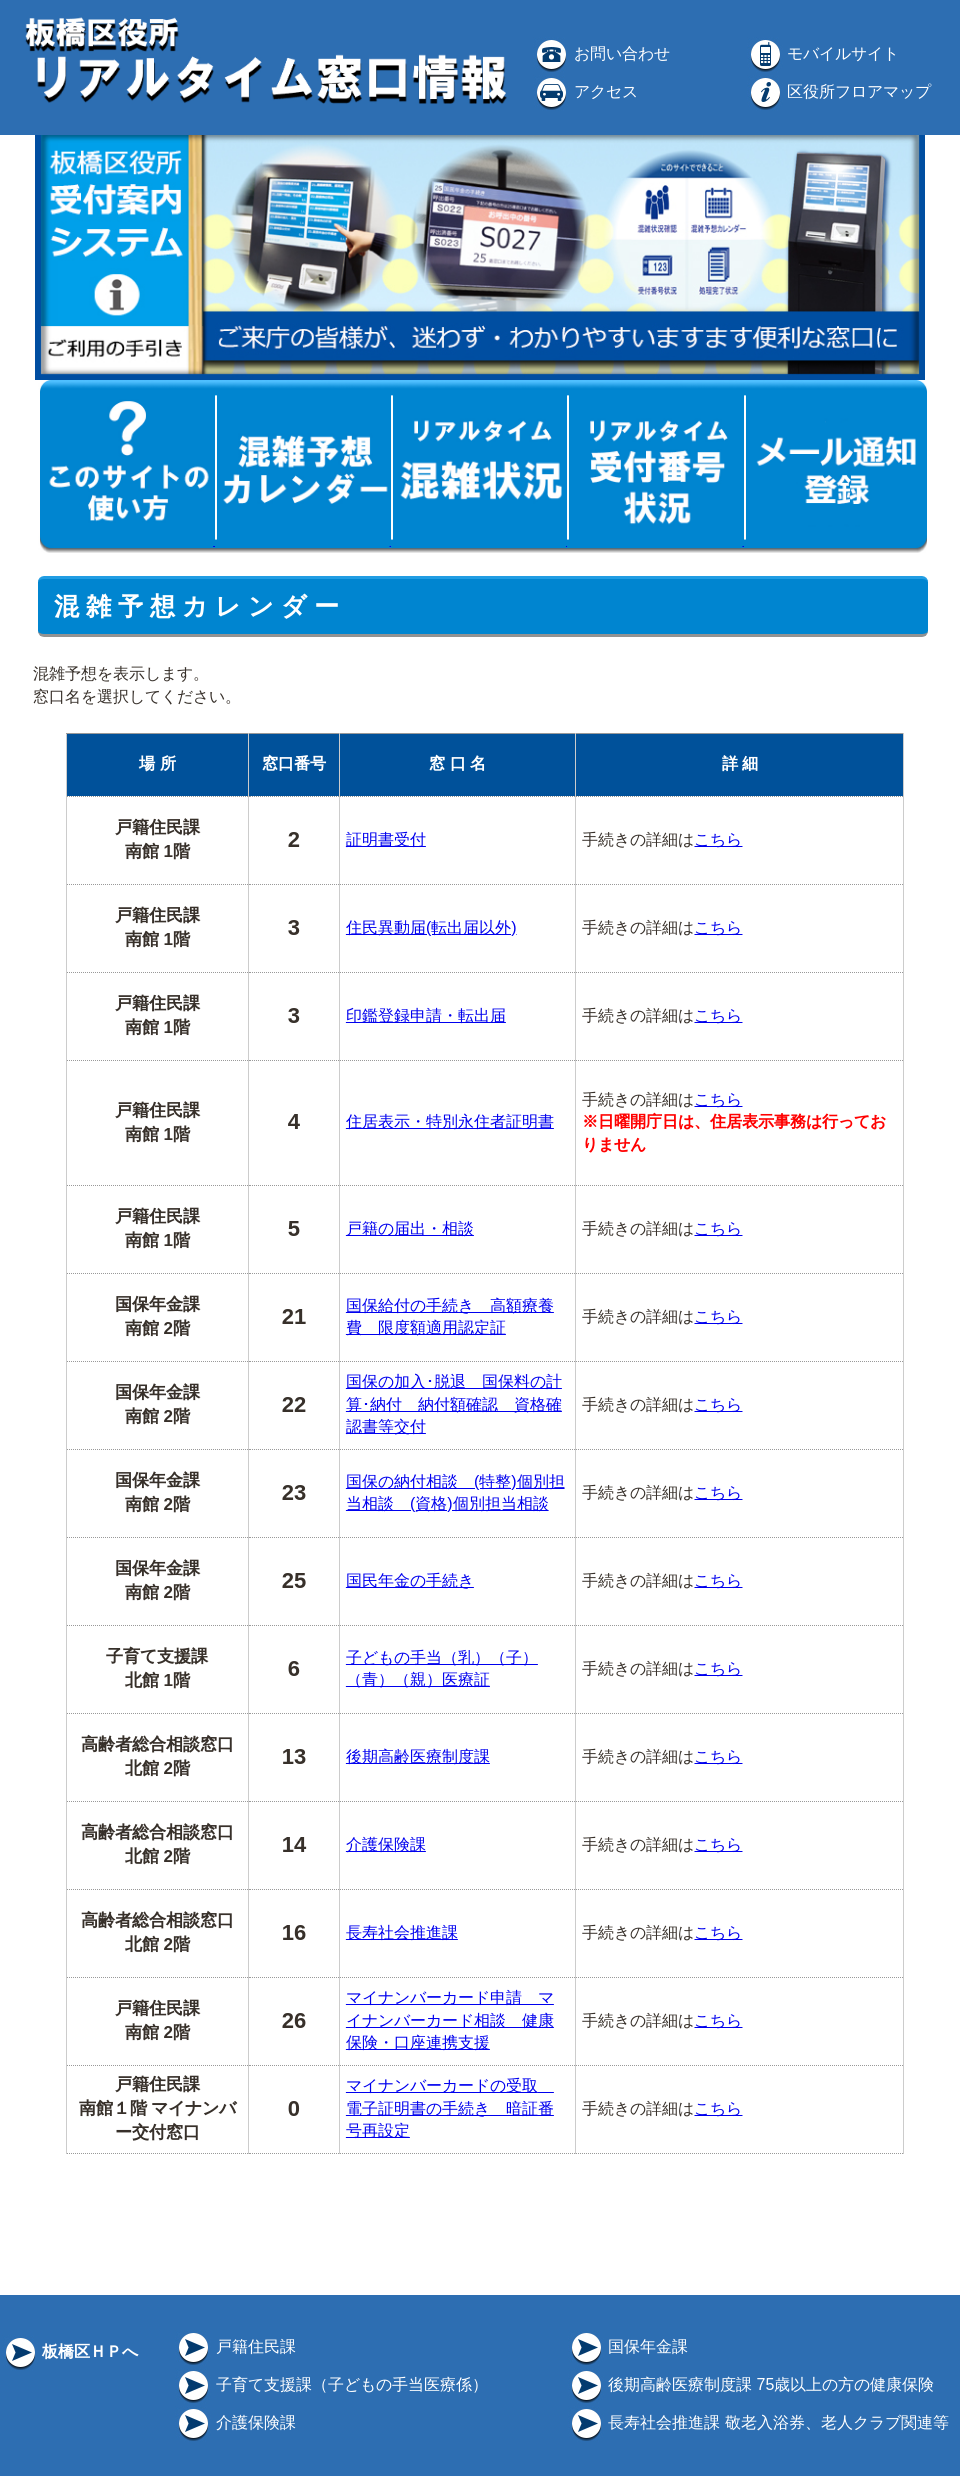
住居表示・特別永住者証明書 (450, 1121)
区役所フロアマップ (839, 91)
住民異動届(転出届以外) (431, 927)
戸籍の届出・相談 (410, 1228)
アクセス (585, 91)
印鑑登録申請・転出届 (426, 1015)
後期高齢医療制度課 (418, 1756)
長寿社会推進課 (402, 1932)
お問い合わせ (601, 53)
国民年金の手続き (410, 1580)
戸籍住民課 (235, 2346)
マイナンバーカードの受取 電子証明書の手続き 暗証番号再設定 (450, 2108)
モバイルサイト (823, 53)
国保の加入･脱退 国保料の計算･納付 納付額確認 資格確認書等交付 (454, 1404)
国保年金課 (628, 2346)
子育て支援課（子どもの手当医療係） (331, 2384)
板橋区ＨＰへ (70, 2351)
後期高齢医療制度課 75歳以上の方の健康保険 (751, 2384)
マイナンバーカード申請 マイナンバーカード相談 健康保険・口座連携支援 (450, 2020)
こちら (718, 839)
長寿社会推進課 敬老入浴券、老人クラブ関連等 (758, 2422)
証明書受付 (386, 839)
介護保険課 (386, 1844)
